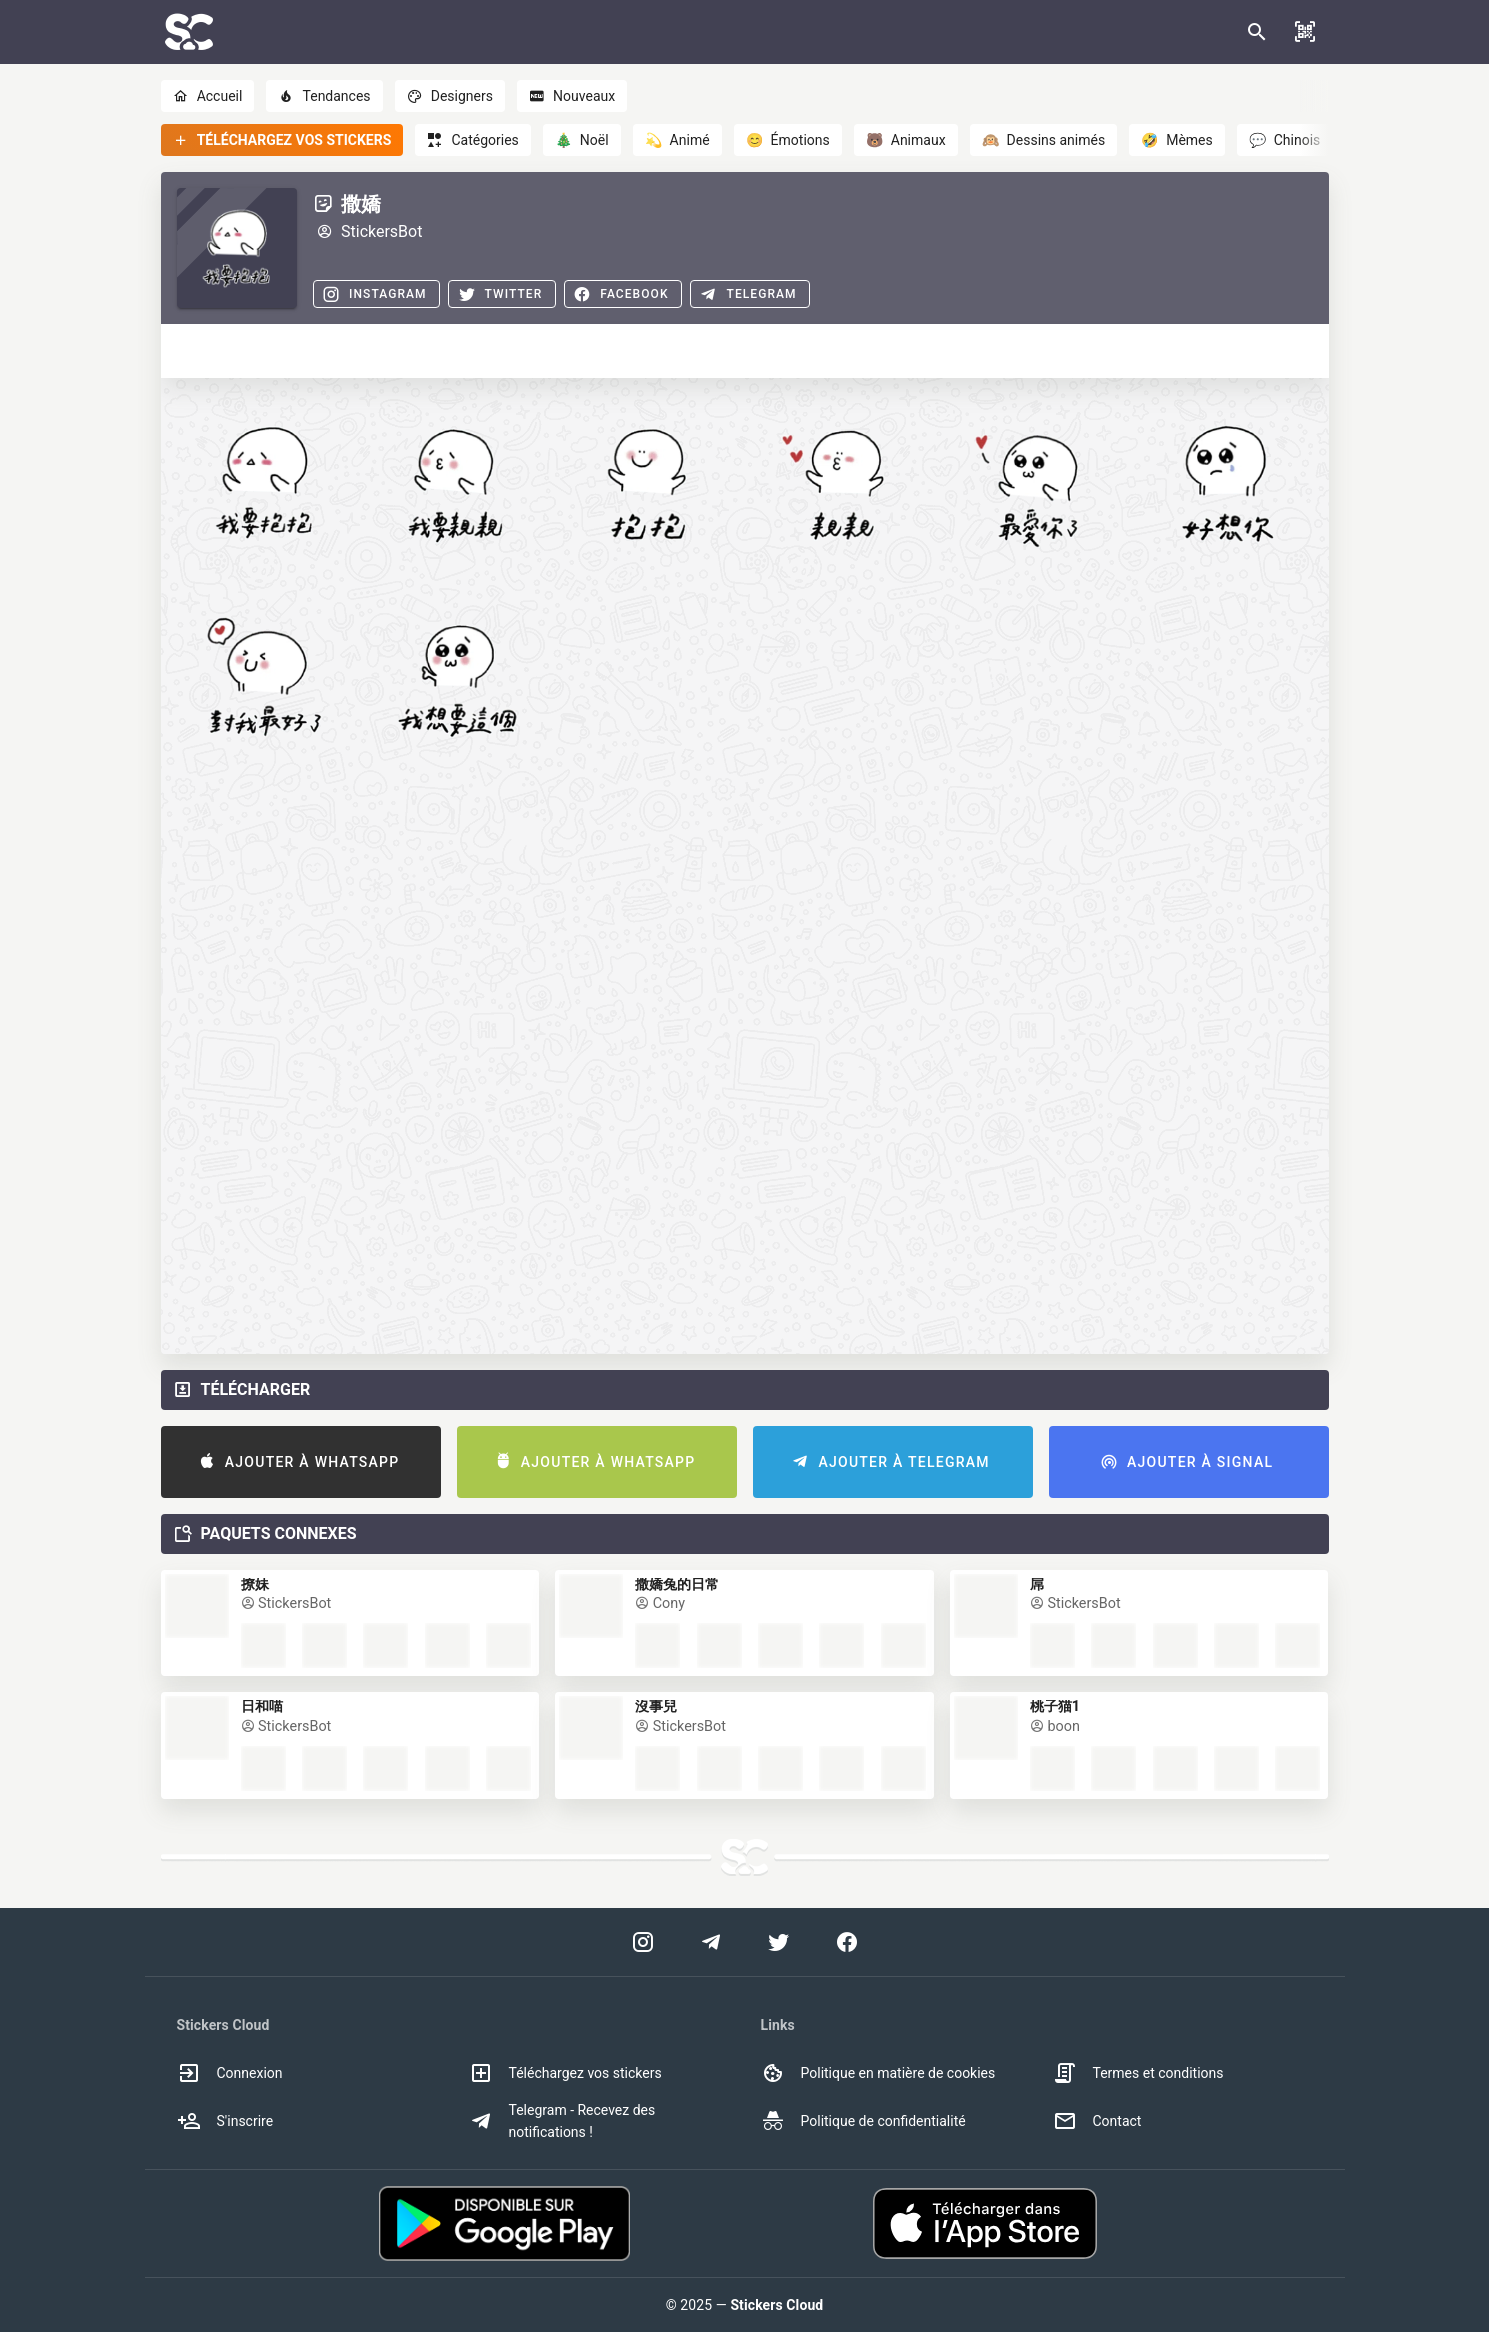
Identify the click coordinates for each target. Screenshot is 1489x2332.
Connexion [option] (230, 2073)
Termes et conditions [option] (1138, 2073)
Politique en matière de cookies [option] (878, 2073)
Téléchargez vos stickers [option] (565, 2073)
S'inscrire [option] (225, 2121)
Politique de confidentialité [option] (863, 2121)
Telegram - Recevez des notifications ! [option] (562, 2121)
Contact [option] (1097, 2121)
